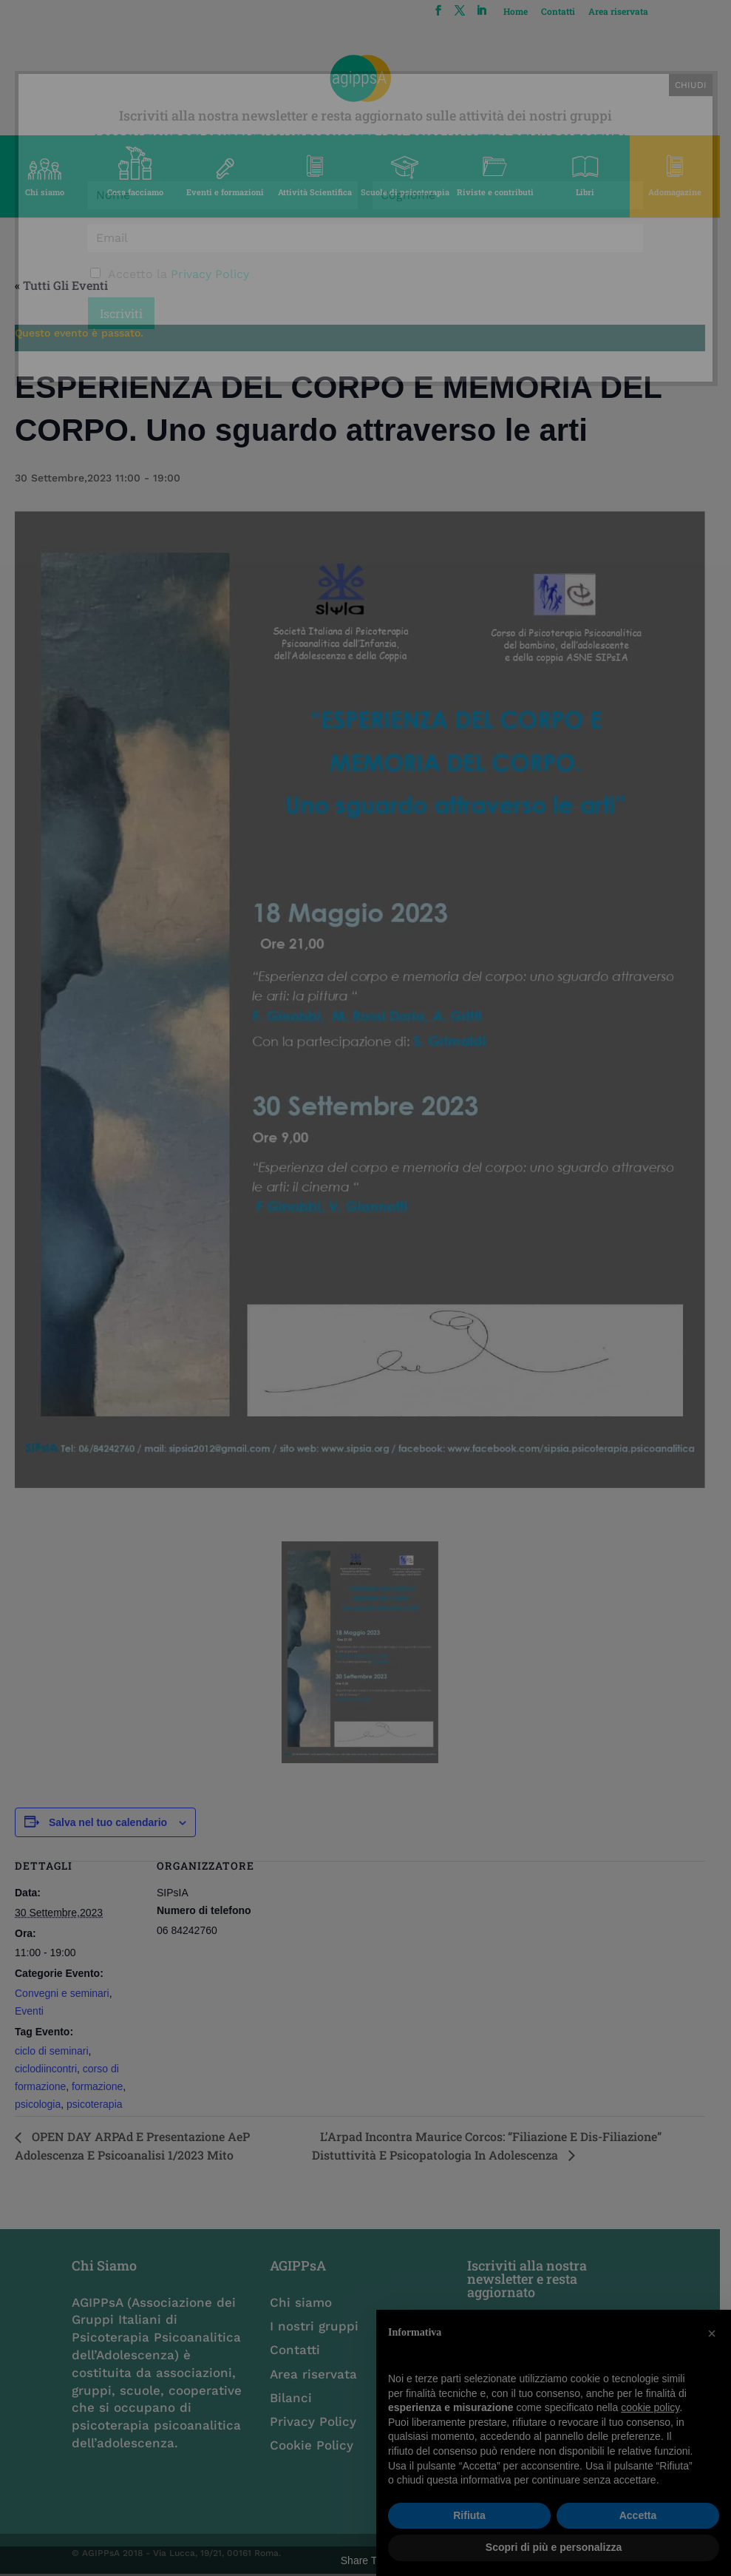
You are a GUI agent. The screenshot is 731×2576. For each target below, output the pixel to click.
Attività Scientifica (320, 191)
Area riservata (628, 12)
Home (525, 12)
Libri (594, 191)
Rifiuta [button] (469, 2515)
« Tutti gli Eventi (61, 285)
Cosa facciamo (137, 191)
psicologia (38, 2120)
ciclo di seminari (52, 2066)
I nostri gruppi (318, 2341)
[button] (712, 2333)
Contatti (568, 12)
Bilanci (295, 2413)
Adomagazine (685, 191)
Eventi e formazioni (229, 191)
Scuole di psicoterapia (411, 191)
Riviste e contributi (502, 191)
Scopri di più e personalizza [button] (554, 2547)
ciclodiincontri (46, 2084)
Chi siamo (45, 191)
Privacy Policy (317, 2437)
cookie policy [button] (650, 2407)
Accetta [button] (638, 2515)
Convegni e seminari (62, 2009)
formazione (97, 2102)
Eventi (29, 2026)
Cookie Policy (316, 2461)
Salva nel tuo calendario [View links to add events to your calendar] (108, 1838)
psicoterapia (95, 2120)
